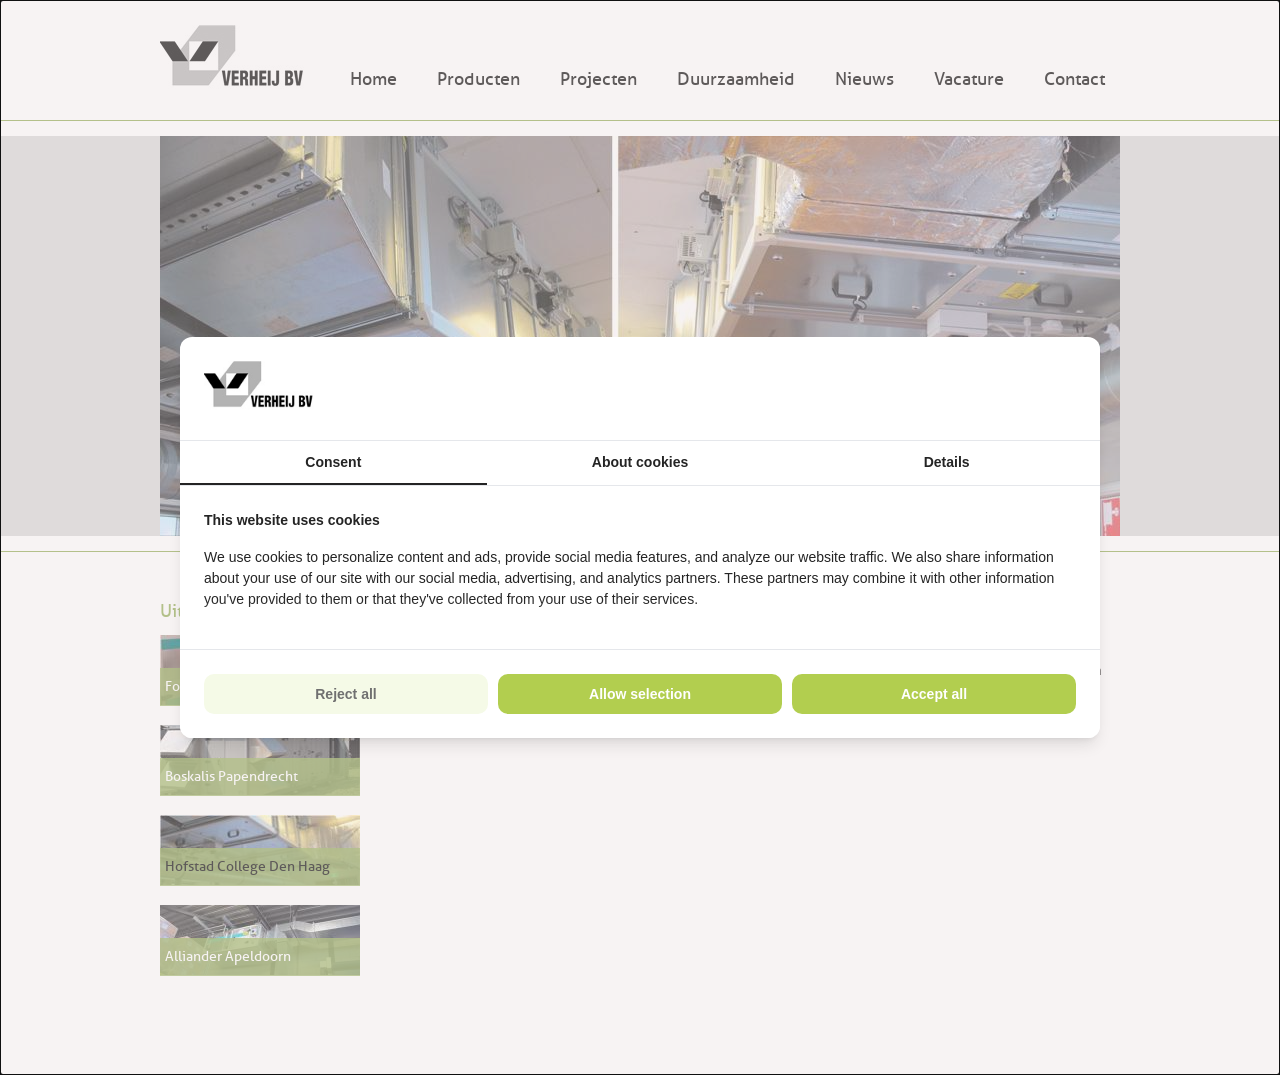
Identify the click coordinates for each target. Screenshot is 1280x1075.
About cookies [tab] (640, 462)
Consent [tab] (333, 462)
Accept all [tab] (934, 694)
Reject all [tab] (345, 694)
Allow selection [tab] (640, 694)
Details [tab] (947, 462)
